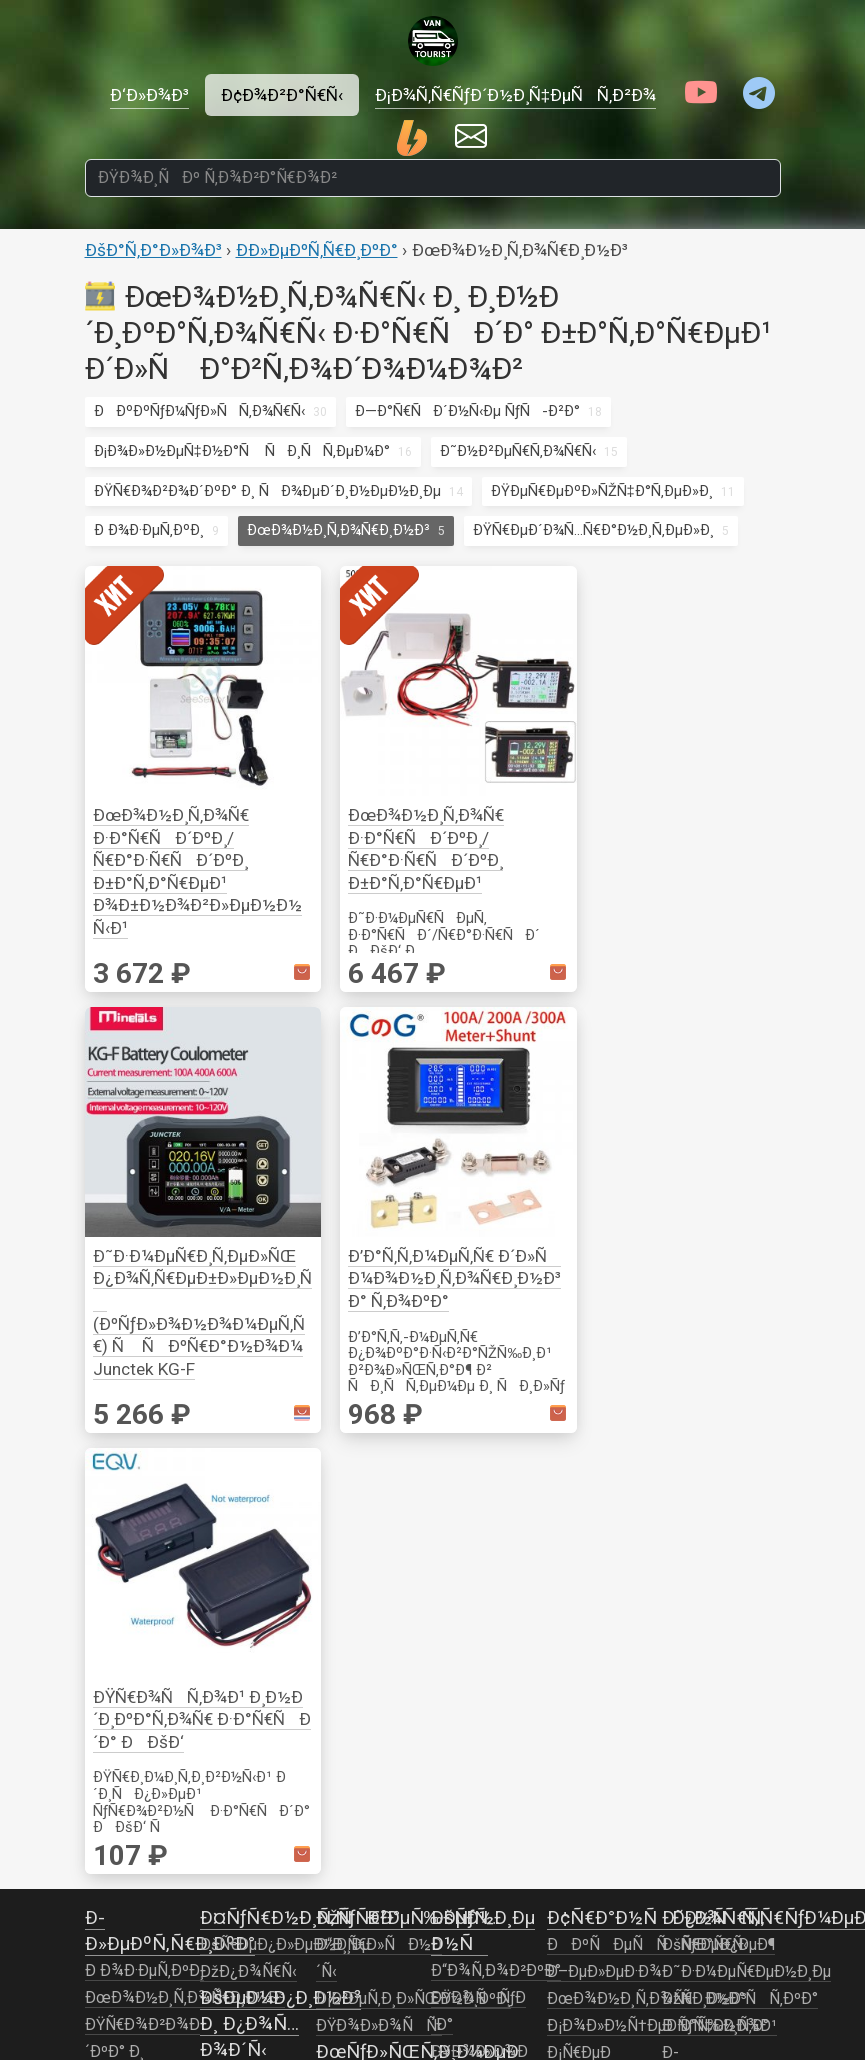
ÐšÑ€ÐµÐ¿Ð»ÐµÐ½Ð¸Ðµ (285, 1097)
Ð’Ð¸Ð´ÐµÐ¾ (360, 1257)
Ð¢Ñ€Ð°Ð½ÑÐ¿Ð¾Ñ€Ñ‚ (656, 1069)
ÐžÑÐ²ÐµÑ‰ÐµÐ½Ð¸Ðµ (291, 1310)
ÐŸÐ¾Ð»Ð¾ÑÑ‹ (379, 1178)
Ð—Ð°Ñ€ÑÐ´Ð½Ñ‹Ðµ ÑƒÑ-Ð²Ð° (467, 411)
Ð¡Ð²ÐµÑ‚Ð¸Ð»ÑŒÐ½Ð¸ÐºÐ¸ (413, 1151)
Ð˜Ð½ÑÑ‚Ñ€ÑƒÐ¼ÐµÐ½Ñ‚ (296, 1229)
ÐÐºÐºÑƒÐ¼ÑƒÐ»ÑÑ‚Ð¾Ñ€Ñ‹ (199, 411)
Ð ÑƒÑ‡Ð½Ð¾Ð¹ (719, 1178)
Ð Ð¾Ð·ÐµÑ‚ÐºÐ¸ (149, 530)
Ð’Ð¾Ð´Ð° (472, 1337)
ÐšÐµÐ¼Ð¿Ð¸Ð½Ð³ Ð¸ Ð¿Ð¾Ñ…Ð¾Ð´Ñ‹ (280, 1175)
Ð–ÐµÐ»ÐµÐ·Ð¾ (604, 1124)
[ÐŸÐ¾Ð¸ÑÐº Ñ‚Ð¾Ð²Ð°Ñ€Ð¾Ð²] (433, 178)
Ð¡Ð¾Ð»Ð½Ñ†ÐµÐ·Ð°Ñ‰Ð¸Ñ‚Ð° (658, 1178)
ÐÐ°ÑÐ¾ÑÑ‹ (494, 1473)
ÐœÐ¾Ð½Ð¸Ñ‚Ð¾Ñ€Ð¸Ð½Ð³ (338, 530)
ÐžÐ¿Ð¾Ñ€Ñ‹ (248, 1124)
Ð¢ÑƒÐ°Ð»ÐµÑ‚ (483, 1554)
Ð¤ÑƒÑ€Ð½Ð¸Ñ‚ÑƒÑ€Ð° (300, 1069)
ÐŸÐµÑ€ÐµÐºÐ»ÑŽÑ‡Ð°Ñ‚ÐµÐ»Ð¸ (602, 491)
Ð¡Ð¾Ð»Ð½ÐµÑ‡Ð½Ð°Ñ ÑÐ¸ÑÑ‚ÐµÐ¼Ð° (242, 451)
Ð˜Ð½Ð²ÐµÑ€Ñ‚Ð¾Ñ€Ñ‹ (518, 451)
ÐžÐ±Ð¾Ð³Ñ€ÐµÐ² (498, 1527)
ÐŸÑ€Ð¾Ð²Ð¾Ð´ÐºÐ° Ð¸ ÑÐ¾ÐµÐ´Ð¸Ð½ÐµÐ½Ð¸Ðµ (267, 491)
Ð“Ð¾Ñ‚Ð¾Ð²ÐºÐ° (265, 1283)
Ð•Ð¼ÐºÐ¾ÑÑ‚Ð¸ (497, 1500)
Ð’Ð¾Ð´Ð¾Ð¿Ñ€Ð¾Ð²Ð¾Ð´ (502, 1392)
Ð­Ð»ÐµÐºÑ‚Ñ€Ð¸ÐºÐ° (317, 250)
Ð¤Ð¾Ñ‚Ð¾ (358, 1392)
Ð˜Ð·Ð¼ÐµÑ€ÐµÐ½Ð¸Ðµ (746, 1124)
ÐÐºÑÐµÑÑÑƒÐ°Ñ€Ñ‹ (531, 1312)
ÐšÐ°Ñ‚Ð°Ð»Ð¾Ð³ (153, 250)
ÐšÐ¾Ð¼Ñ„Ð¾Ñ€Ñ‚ (269, 1337)
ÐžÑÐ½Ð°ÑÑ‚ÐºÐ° (740, 1151)
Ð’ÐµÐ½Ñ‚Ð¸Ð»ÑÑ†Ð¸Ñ (755, 1337)
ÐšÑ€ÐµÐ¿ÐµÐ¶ (718, 1097)
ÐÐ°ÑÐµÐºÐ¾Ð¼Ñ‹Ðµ (290, 1256)
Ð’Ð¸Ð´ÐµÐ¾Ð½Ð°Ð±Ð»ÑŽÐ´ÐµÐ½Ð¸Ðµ (394, 1338)
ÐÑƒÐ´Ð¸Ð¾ (363, 1284)
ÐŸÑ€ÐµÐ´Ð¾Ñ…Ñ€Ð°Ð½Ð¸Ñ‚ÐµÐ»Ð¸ (593, 530)
